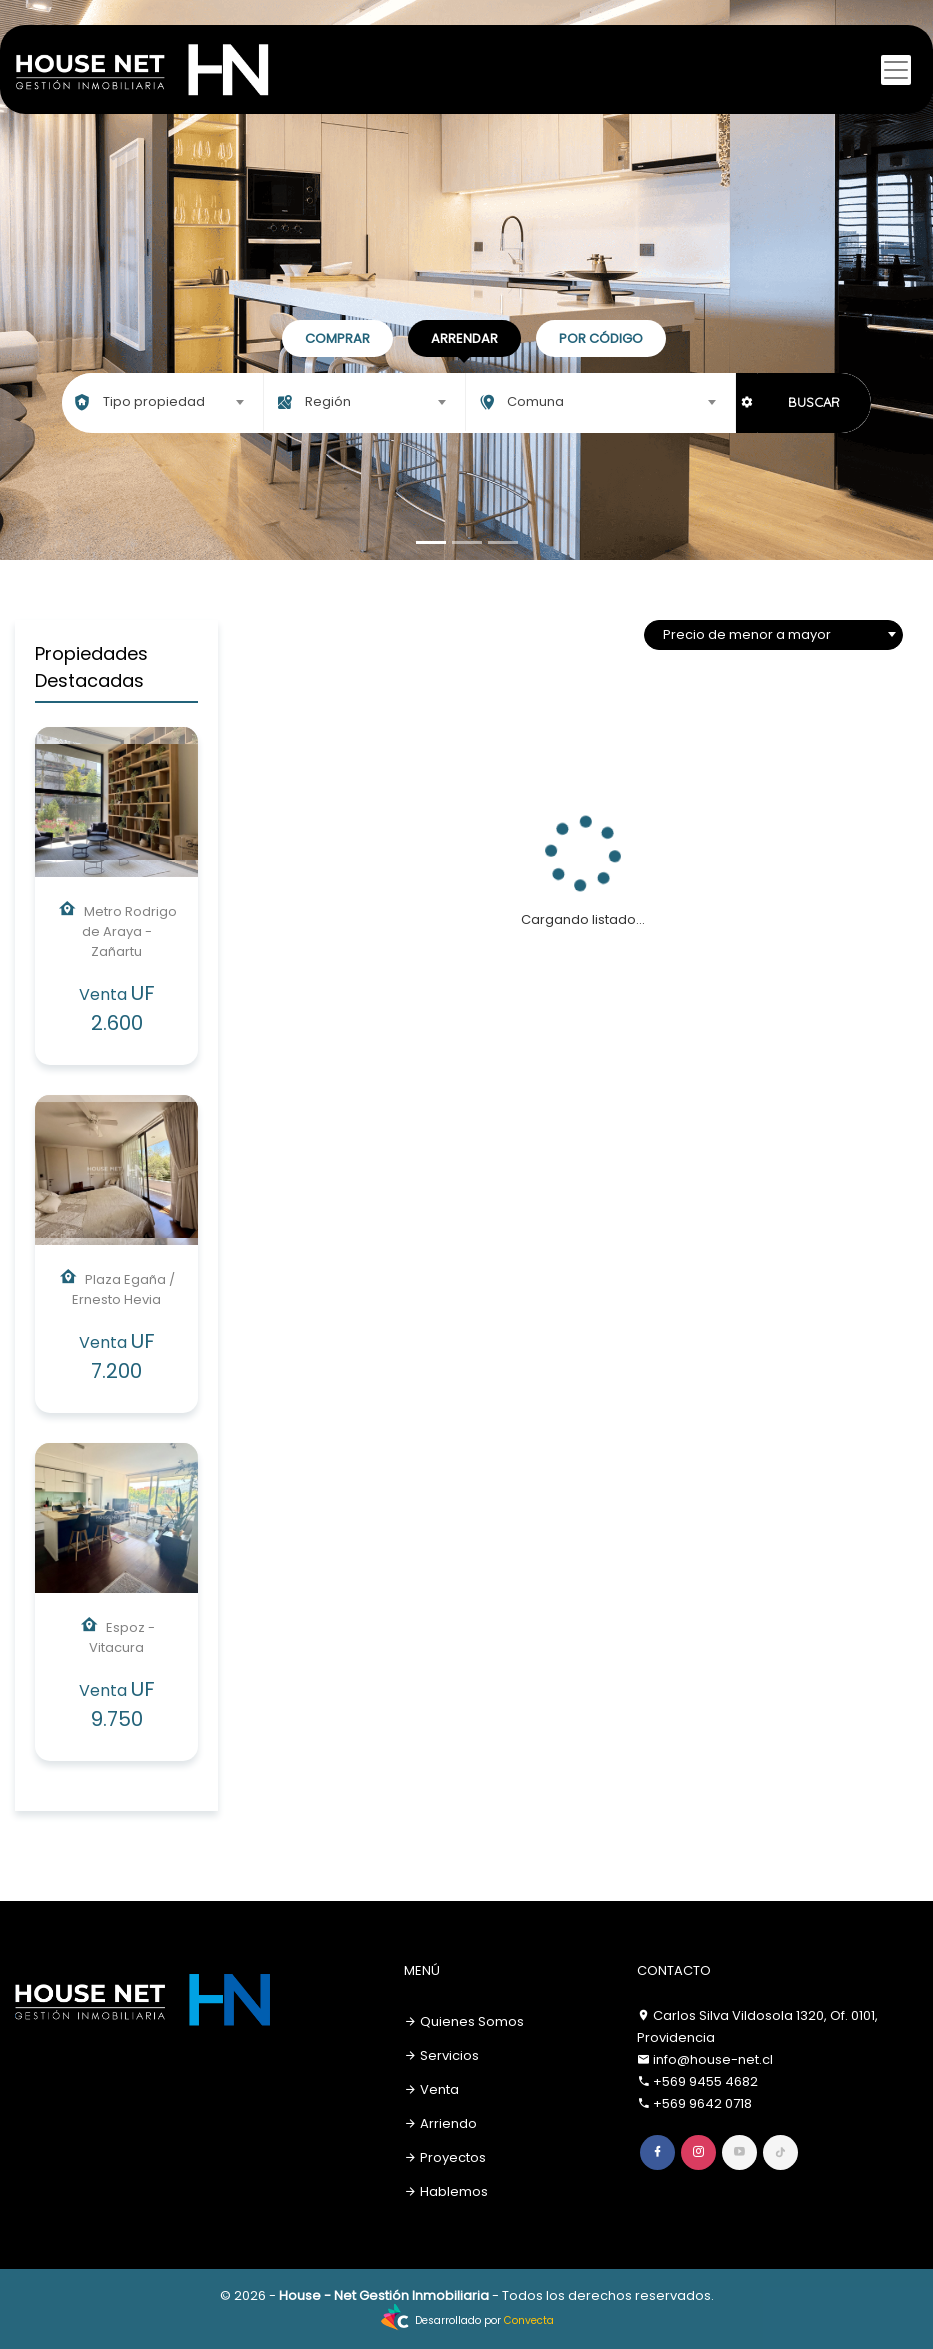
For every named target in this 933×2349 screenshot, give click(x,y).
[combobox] (162, 402)
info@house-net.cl (713, 2059)
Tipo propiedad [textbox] (154, 401)
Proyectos (445, 2157)
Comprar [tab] (337, 338)
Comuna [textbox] (535, 401)
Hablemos (446, 2191)
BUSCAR (814, 402)
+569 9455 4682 (705, 2081)
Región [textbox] (328, 401)
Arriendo (440, 2123)
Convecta (529, 2320)
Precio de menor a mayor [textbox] (747, 634)
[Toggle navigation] (896, 70)
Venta (431, 2089)
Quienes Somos (464, 2021)
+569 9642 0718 (702, 2103)
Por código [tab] (601, 338)
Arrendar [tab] (464, 338)
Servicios (441, 2055)
